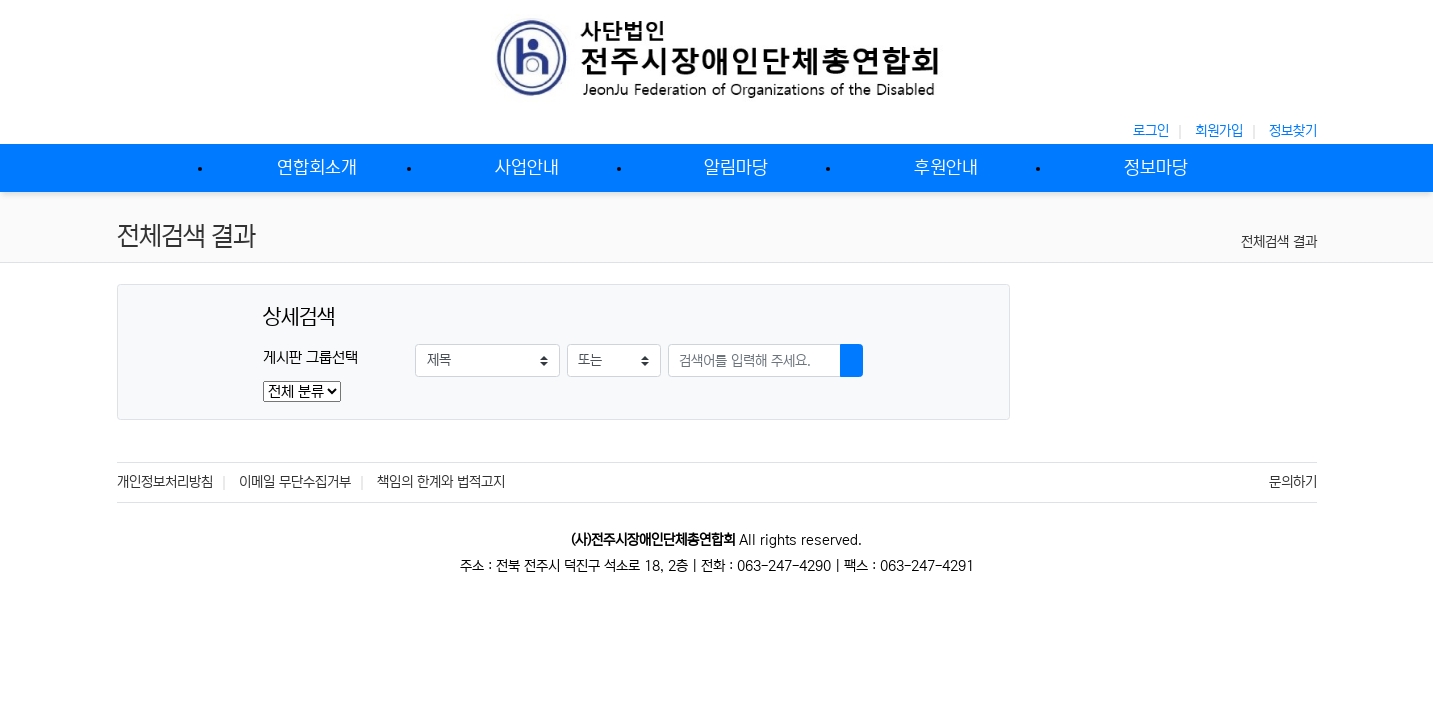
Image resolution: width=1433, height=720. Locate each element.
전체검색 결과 (1279, 242)
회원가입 (1219, 131)
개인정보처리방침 (165, 482)
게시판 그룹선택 (310, 357)
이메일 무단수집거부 (295, 482)
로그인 (1151, 131)
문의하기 (1293, 482)
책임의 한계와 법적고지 (441, 482)
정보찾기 (1293, 131)
